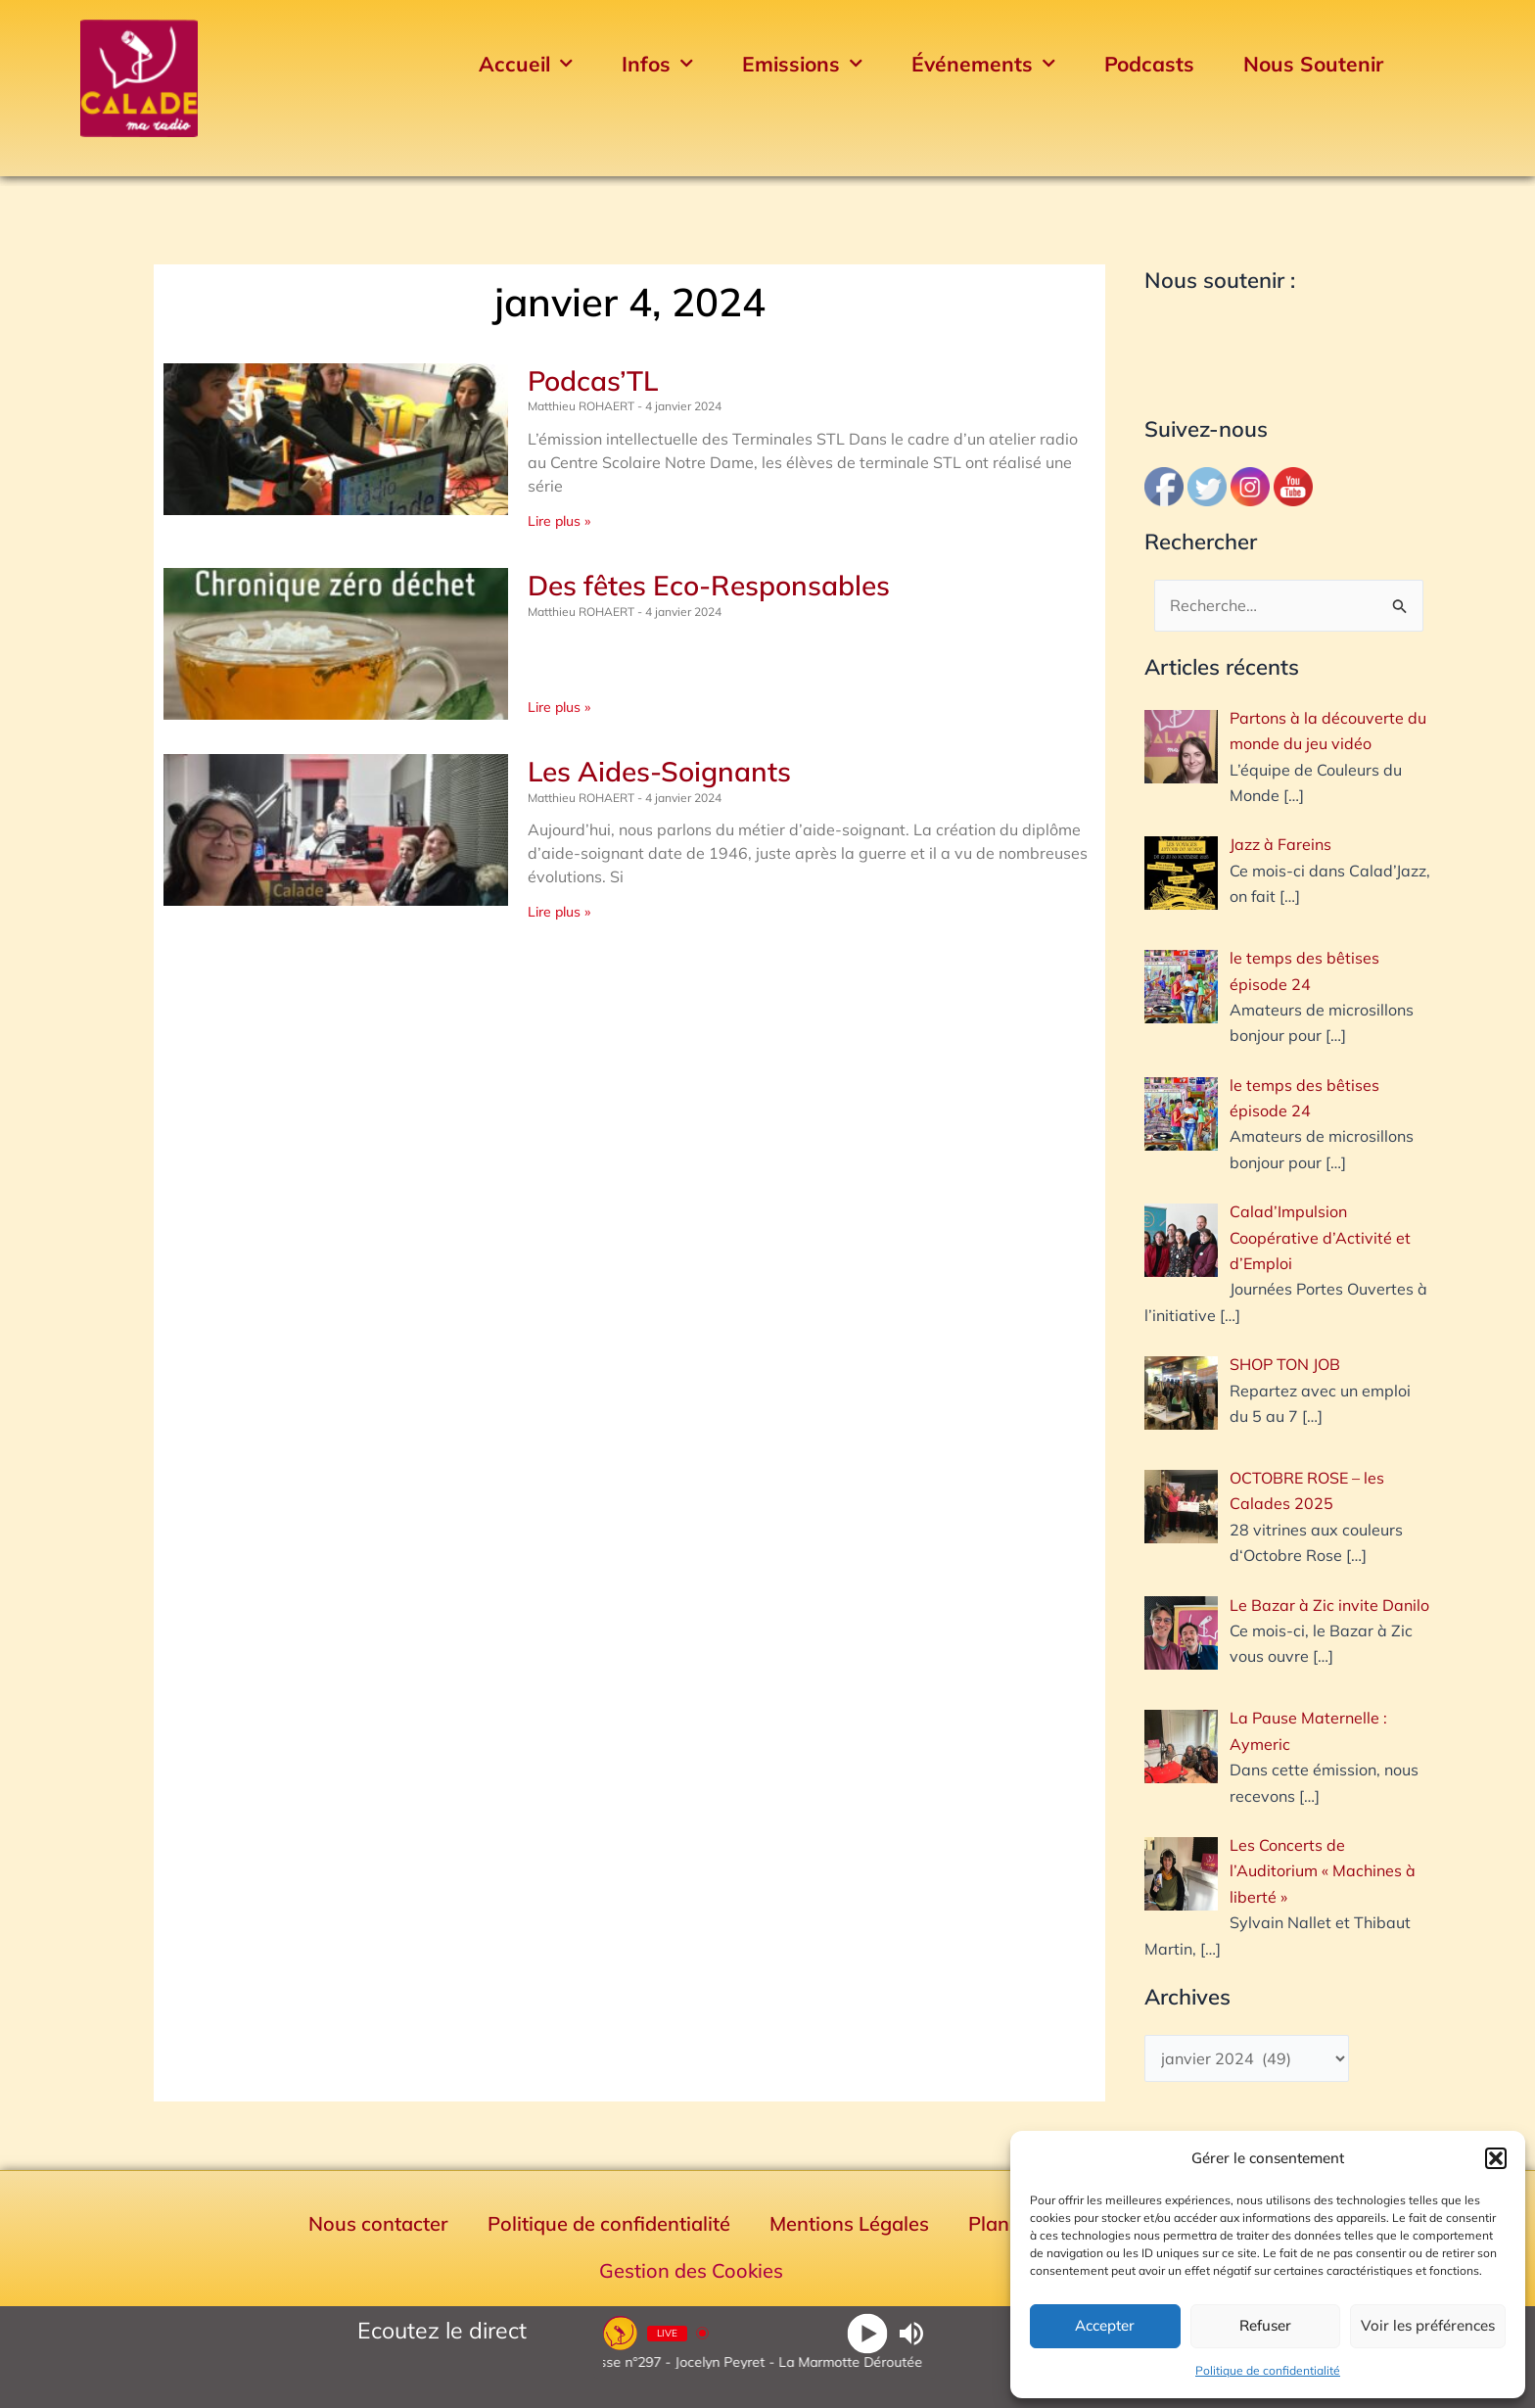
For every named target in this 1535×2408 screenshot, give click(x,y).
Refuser (1265, 2325)
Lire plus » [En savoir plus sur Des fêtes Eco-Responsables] (559, 707)
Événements (983, 64)
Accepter (1105, 2325)
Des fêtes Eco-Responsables (709, 585)
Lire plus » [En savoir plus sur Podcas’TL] (559, 521)
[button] (1496, 2158)
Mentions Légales (849, 2223)
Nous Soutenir (1313, 63)
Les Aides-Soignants (659, 771)
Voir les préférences (1428, 2325)
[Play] (868, 2333)
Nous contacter (378, 2223)
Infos (657, 64)
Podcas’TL (593, 380)
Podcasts (1149, 63)
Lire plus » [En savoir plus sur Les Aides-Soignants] (559, 912)
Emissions (802, 64)
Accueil (526, 64)
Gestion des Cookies (691, 2270)
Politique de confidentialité (1267, 2370)
